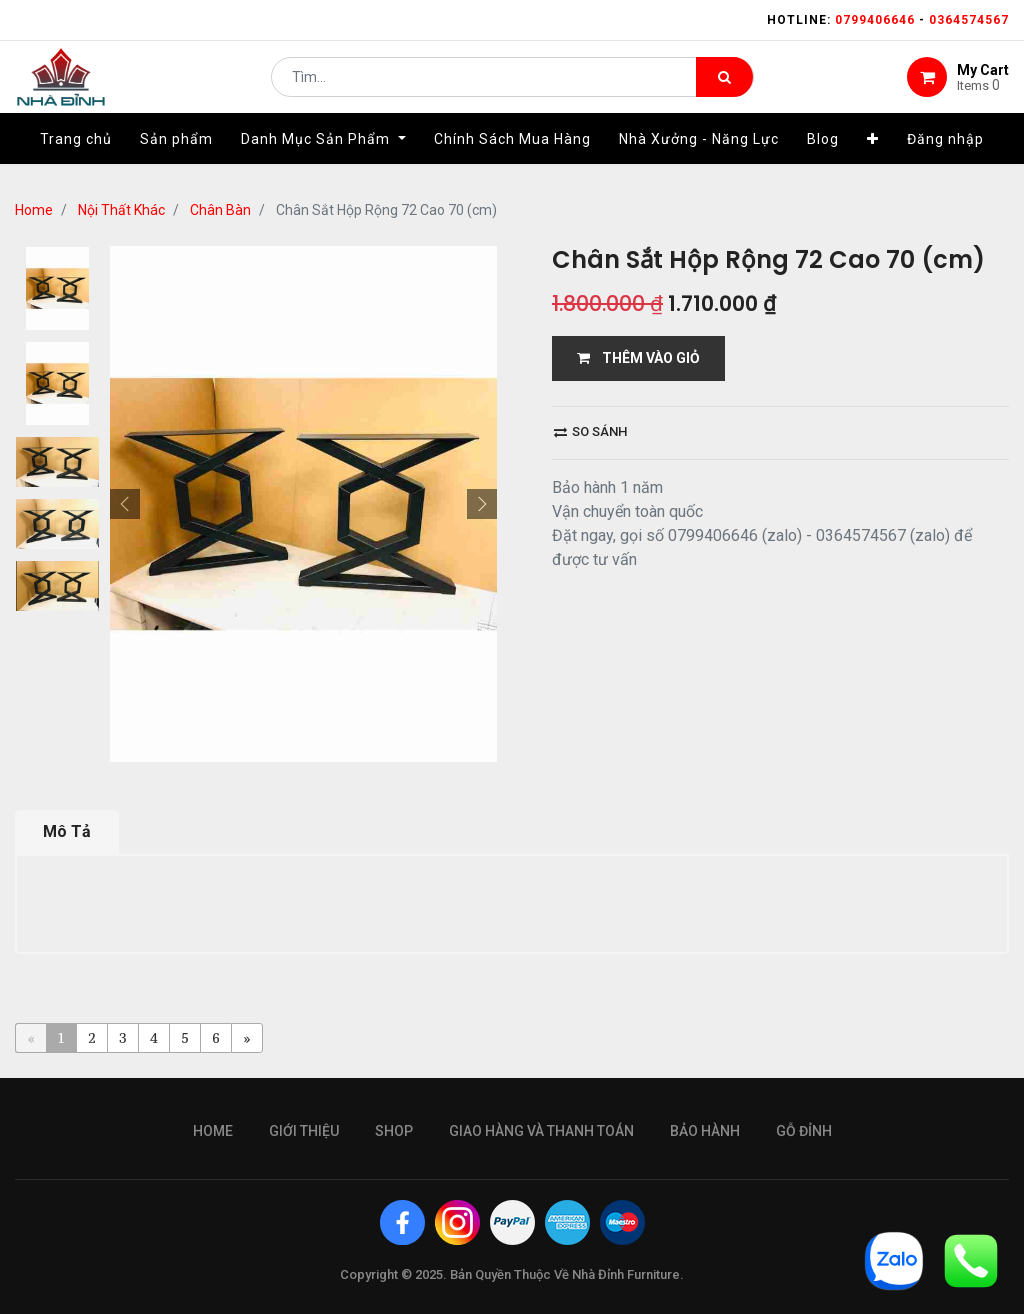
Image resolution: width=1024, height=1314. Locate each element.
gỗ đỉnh (804, 1131)
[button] (873, 157)
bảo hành (705, 1131)
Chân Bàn (220, 210)
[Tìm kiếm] (724, 86)
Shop (394, 1131)
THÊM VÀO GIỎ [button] (638, 358)
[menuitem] (76, 157)
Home (34, 210)
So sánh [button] (590, 431)
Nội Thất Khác (121, 210)
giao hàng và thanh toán (541, 1131)
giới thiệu (304, 1131)
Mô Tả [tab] (67, 831)
